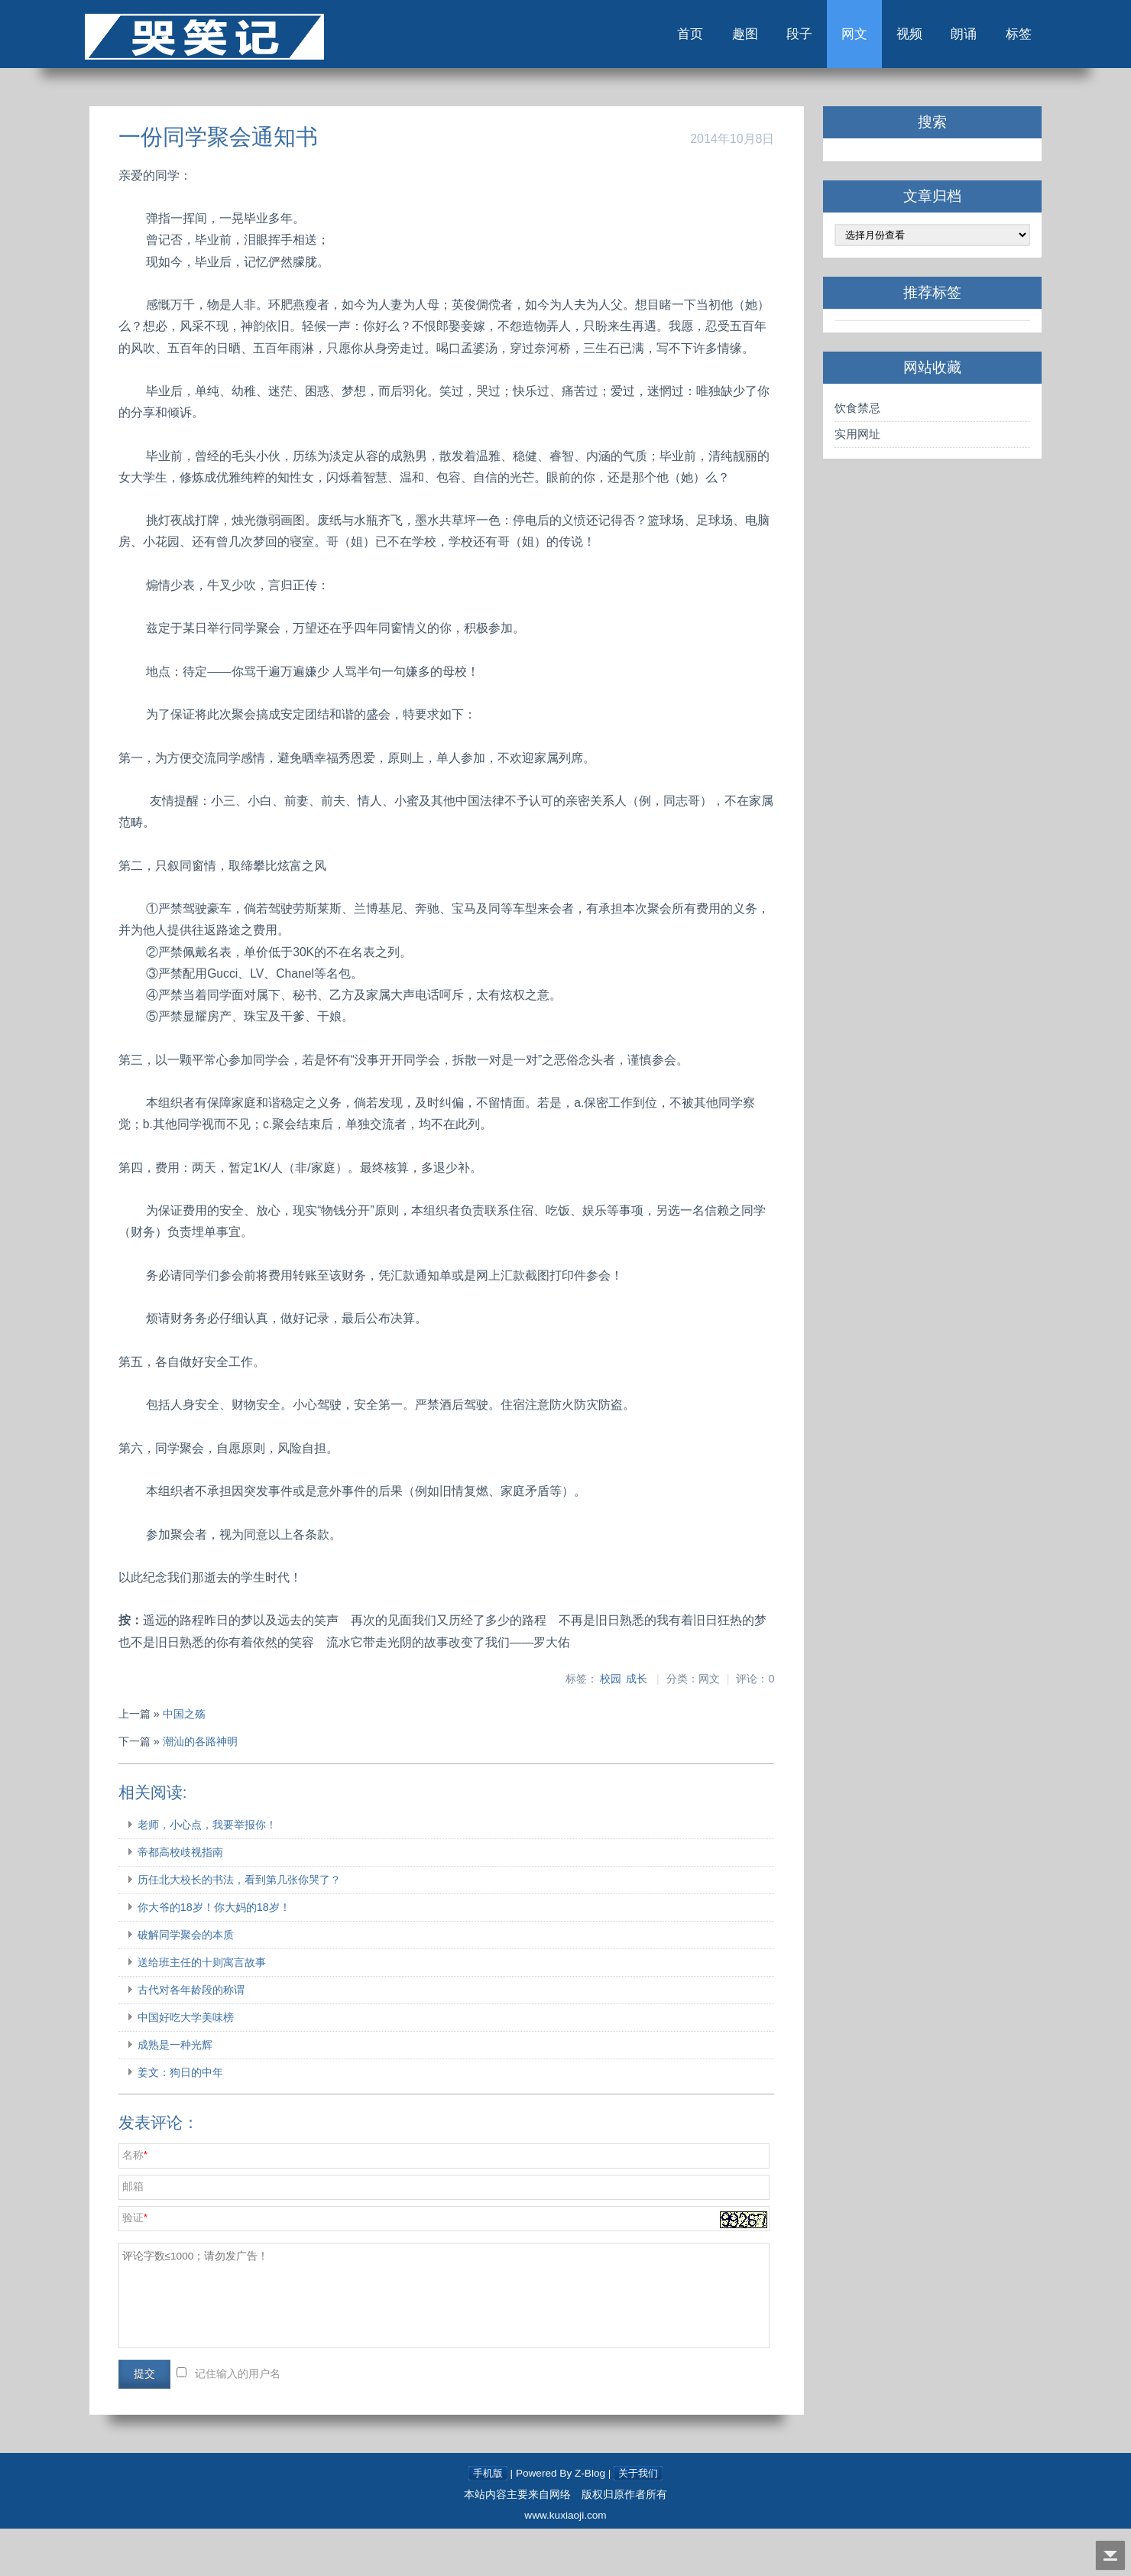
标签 (989, 36)
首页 (640, 36)
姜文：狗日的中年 (204, 2120)
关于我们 (639, 2520)
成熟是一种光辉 (198, 2092)
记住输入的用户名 (261, 2421)
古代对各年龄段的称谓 (214, 2037)
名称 (156, 2202)
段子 (756, 36)
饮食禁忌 (844, 413)
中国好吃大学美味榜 (209, 2065)
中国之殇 (207, 1762)
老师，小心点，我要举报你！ (230, 1872)
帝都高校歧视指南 (204, 1899)
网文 (814, 36)
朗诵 (931, 36)
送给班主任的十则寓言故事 (225, 2009)
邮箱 (156, 2234)
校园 (599, 1726)
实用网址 (844, 439)
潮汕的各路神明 (223, 1789)
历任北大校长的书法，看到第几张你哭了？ (263, 1927)
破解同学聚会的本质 (209, 1982)
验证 (156, 2265)
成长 (625, 1726)
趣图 (698, 36)
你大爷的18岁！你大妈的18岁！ (237, 1954)
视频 (872, 36)
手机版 (486, 2520)
